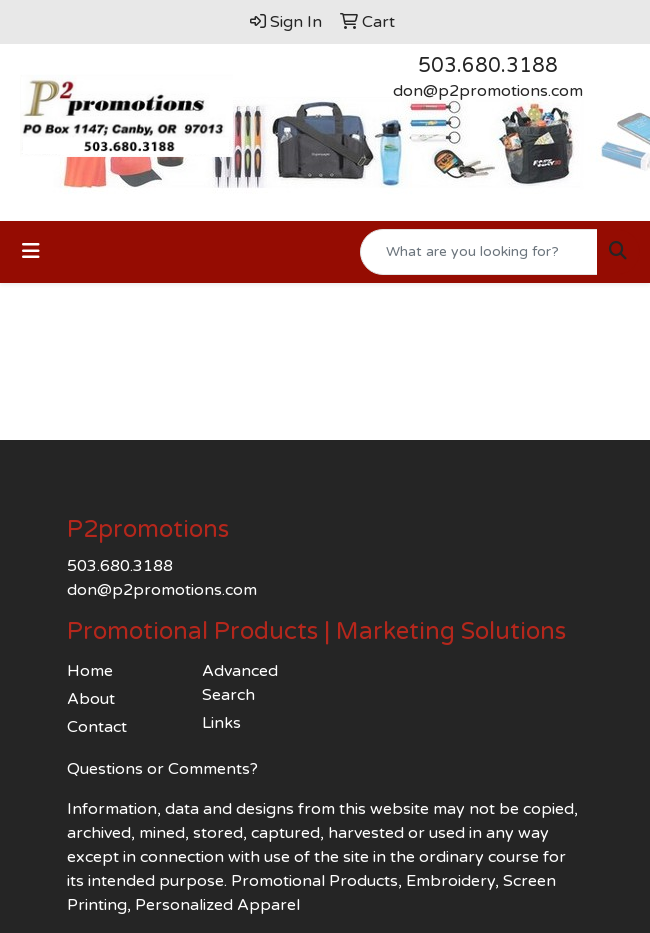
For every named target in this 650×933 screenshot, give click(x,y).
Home (90, 671)
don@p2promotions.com (488, 91)
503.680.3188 (488, 66)
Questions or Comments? (162, 769)
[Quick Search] (479, 252)
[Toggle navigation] (31, 251)
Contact (97, 727)
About (91, 699)
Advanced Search (240, 683)
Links (221, 723)
